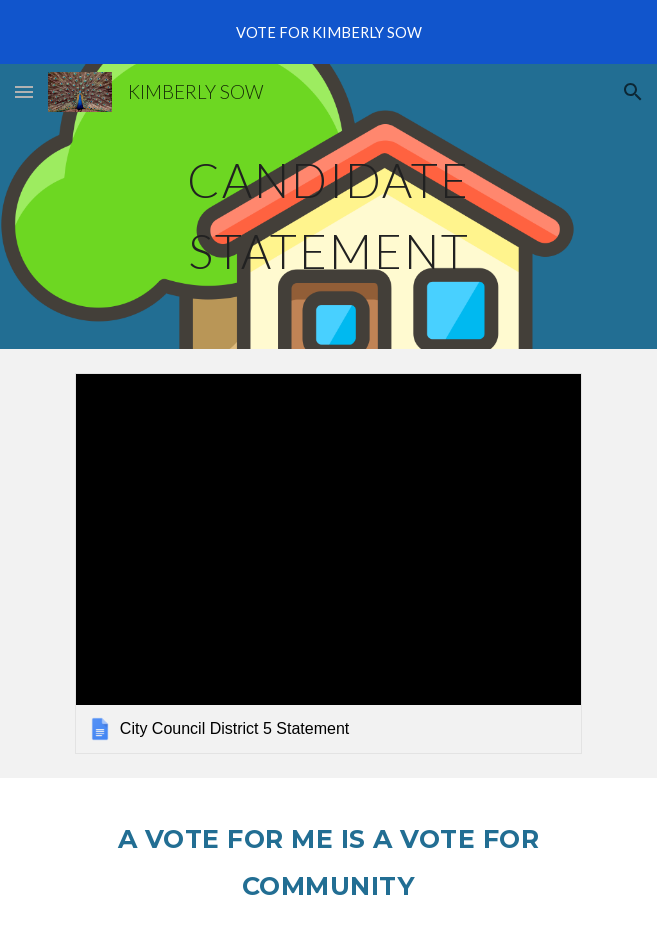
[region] (328, 32)
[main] (328, 206)
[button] (24, 91)
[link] (328, 563)
